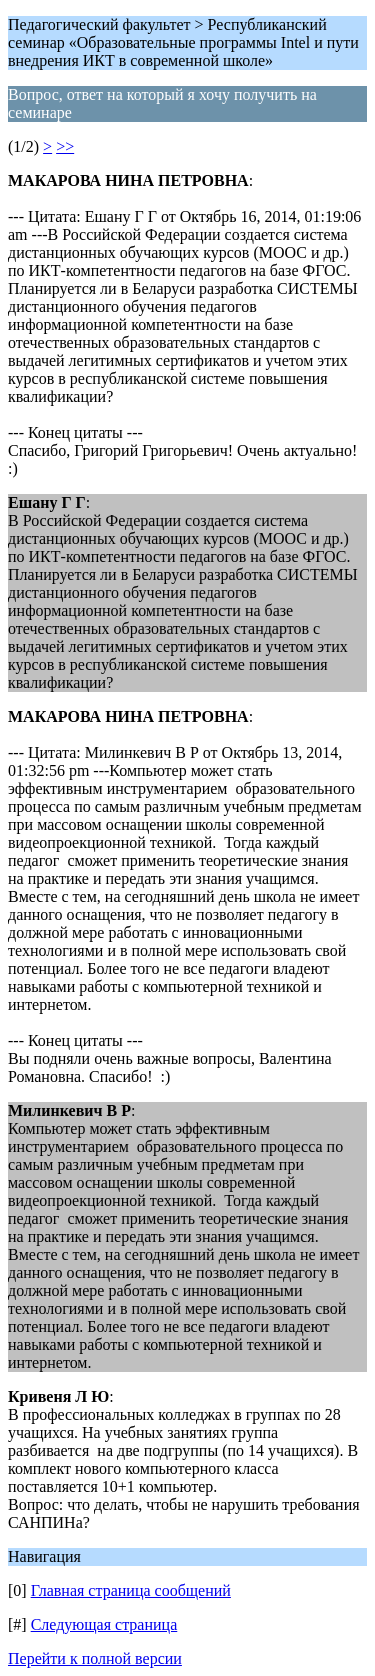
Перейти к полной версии (95, 1658)
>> (65, 146)
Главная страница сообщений (131, 1590)
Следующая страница (104, 1624)
